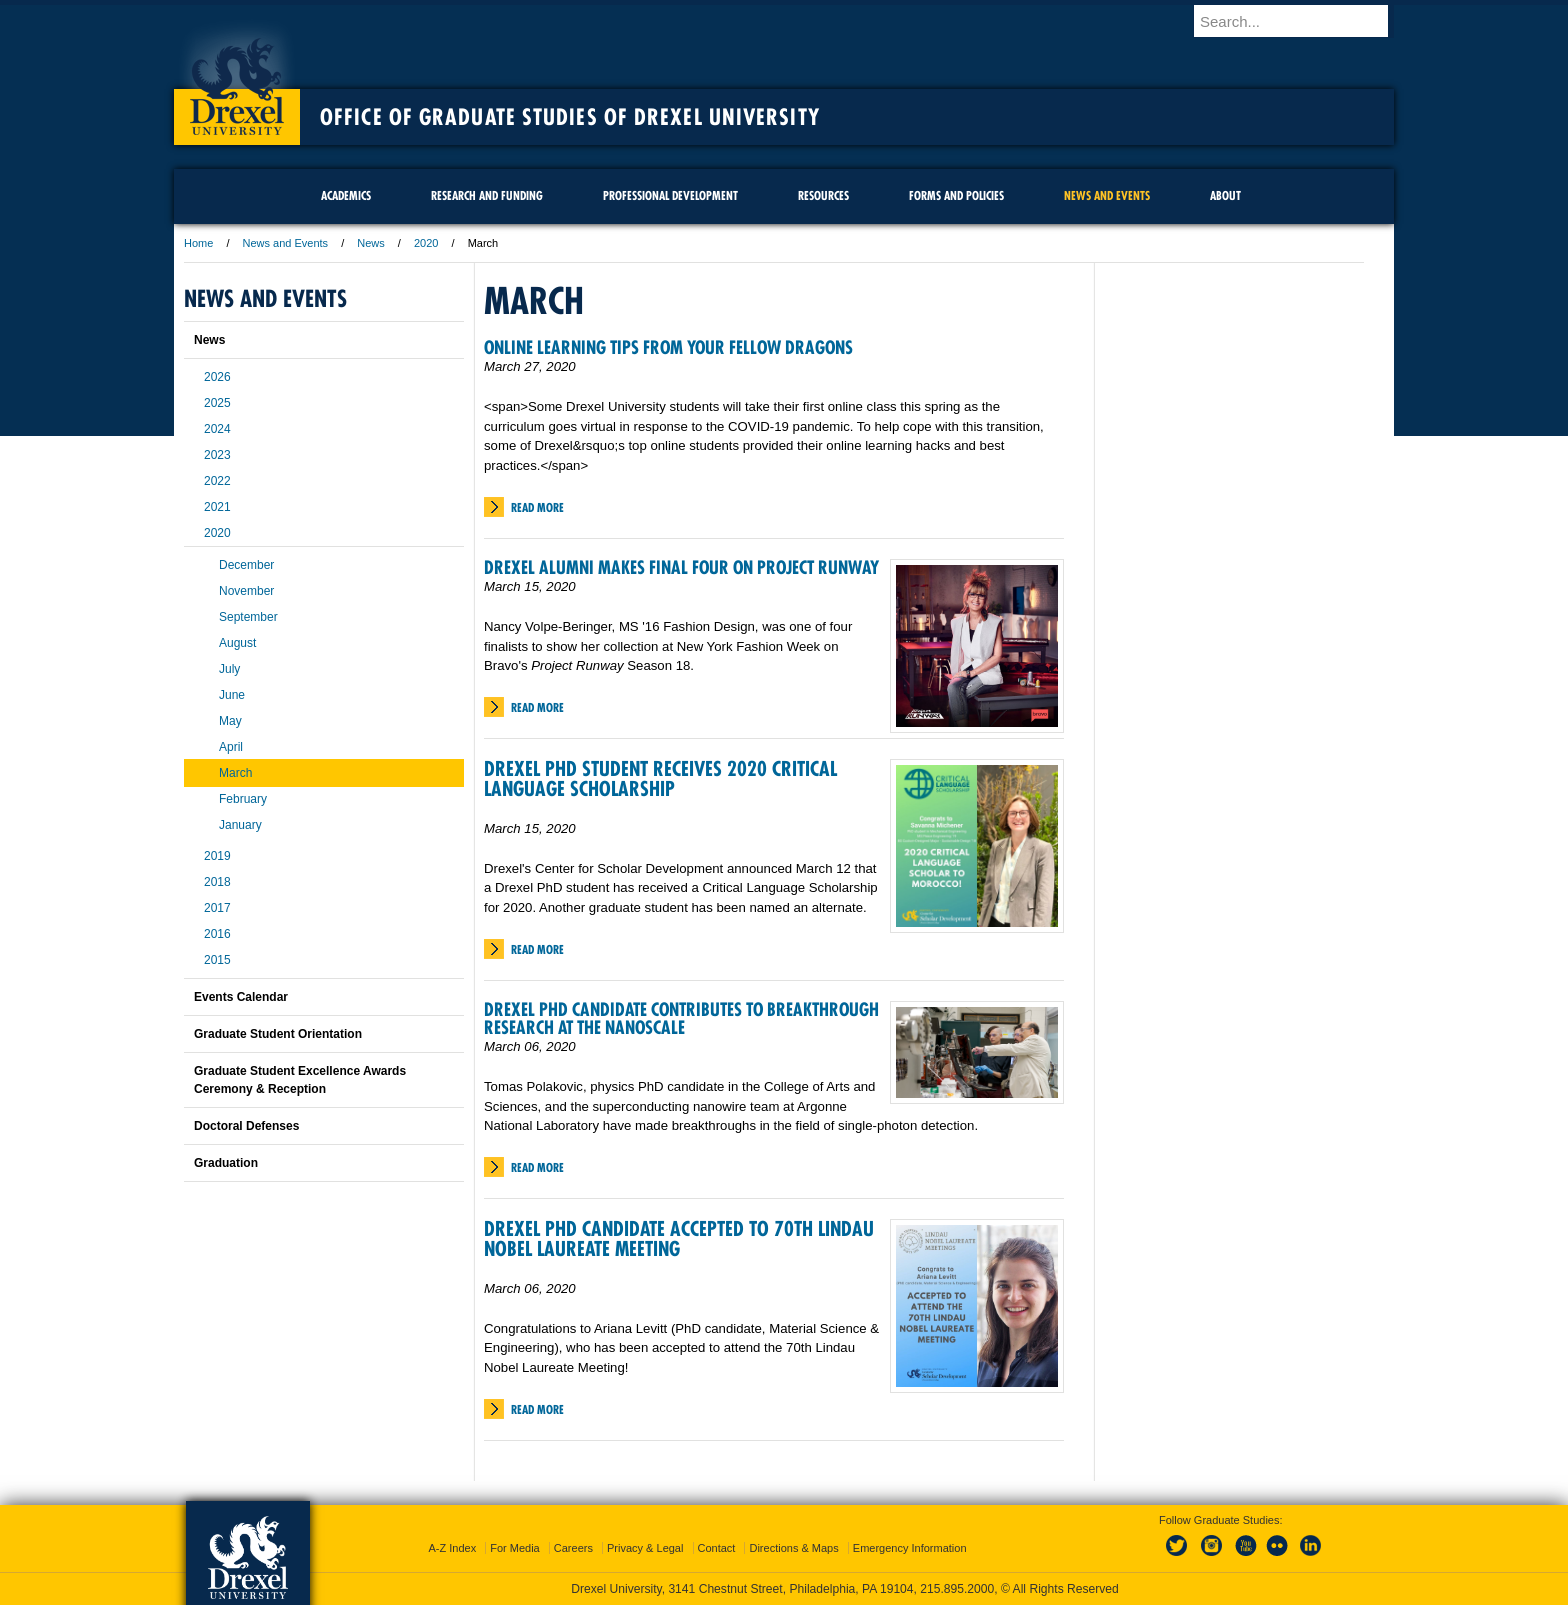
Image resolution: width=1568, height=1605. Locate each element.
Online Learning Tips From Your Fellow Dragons (668, 347)
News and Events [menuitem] (1107, 195)
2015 (217, 960)
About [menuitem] (1225, 195)
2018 (217, 882)
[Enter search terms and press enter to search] (1303, 21)
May (230, 721)
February (243, 799)
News (371, 243)
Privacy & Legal (645, 1548)
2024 (217, 429)
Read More (537, 507)
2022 (217, 481)
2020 (426, 243)
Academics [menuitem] (346, 195)
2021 (217, 507)
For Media (515, 1548)
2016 (217, 934)
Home (198, 243)
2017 (217, 908)
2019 (217, 856)
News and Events (286, 243)
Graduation (226, 1163)
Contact (717, 1548)
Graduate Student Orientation (278, 1034)
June (232, 695)
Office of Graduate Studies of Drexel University (570, 117)
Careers (573, 1548)
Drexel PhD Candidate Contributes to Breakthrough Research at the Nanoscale (681, 1018)
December (246, 565)
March (235, 773)
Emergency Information (910, 1548)
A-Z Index (452, 1548)
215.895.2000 (957, 1589)
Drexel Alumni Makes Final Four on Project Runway (681, 567)
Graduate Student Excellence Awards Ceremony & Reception (300, 1080)
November (246, 591)
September (248, 617)
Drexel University (237, 80)
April (231, 747)
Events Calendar (241, 997)
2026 (217, 377)
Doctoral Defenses (246, 1126)
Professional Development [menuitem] (670, 195)
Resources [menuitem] (823, 195)
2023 (217, 455)
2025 (217, 403)
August (237, 643)
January (240, 825)
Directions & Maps (793, 1548)
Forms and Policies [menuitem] (956, 195)
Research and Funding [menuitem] (487, 195)
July (229, 669)
